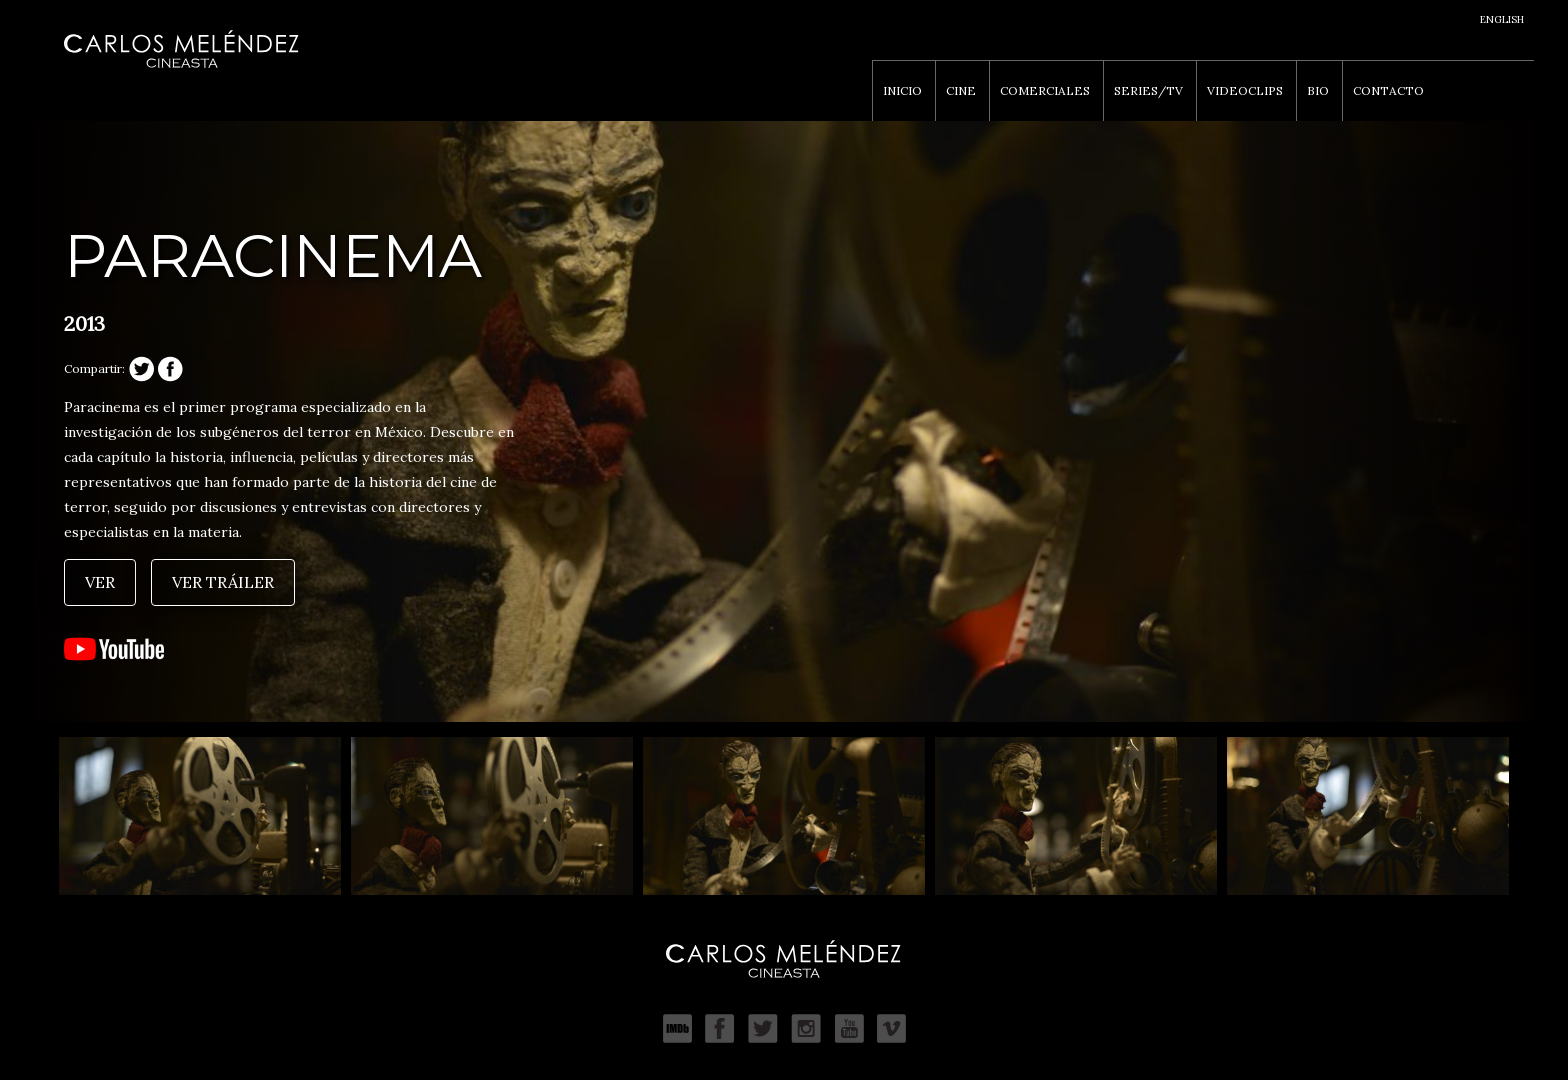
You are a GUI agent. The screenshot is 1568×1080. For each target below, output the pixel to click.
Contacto (1388, 90)
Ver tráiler (223, 582)
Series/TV (1148, 90)
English (1502, 19)
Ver (100, 582)
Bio (1318, 90)
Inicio (902, 90)
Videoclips (1245, 90)
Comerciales (1045, 90)
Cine (961, 90)
